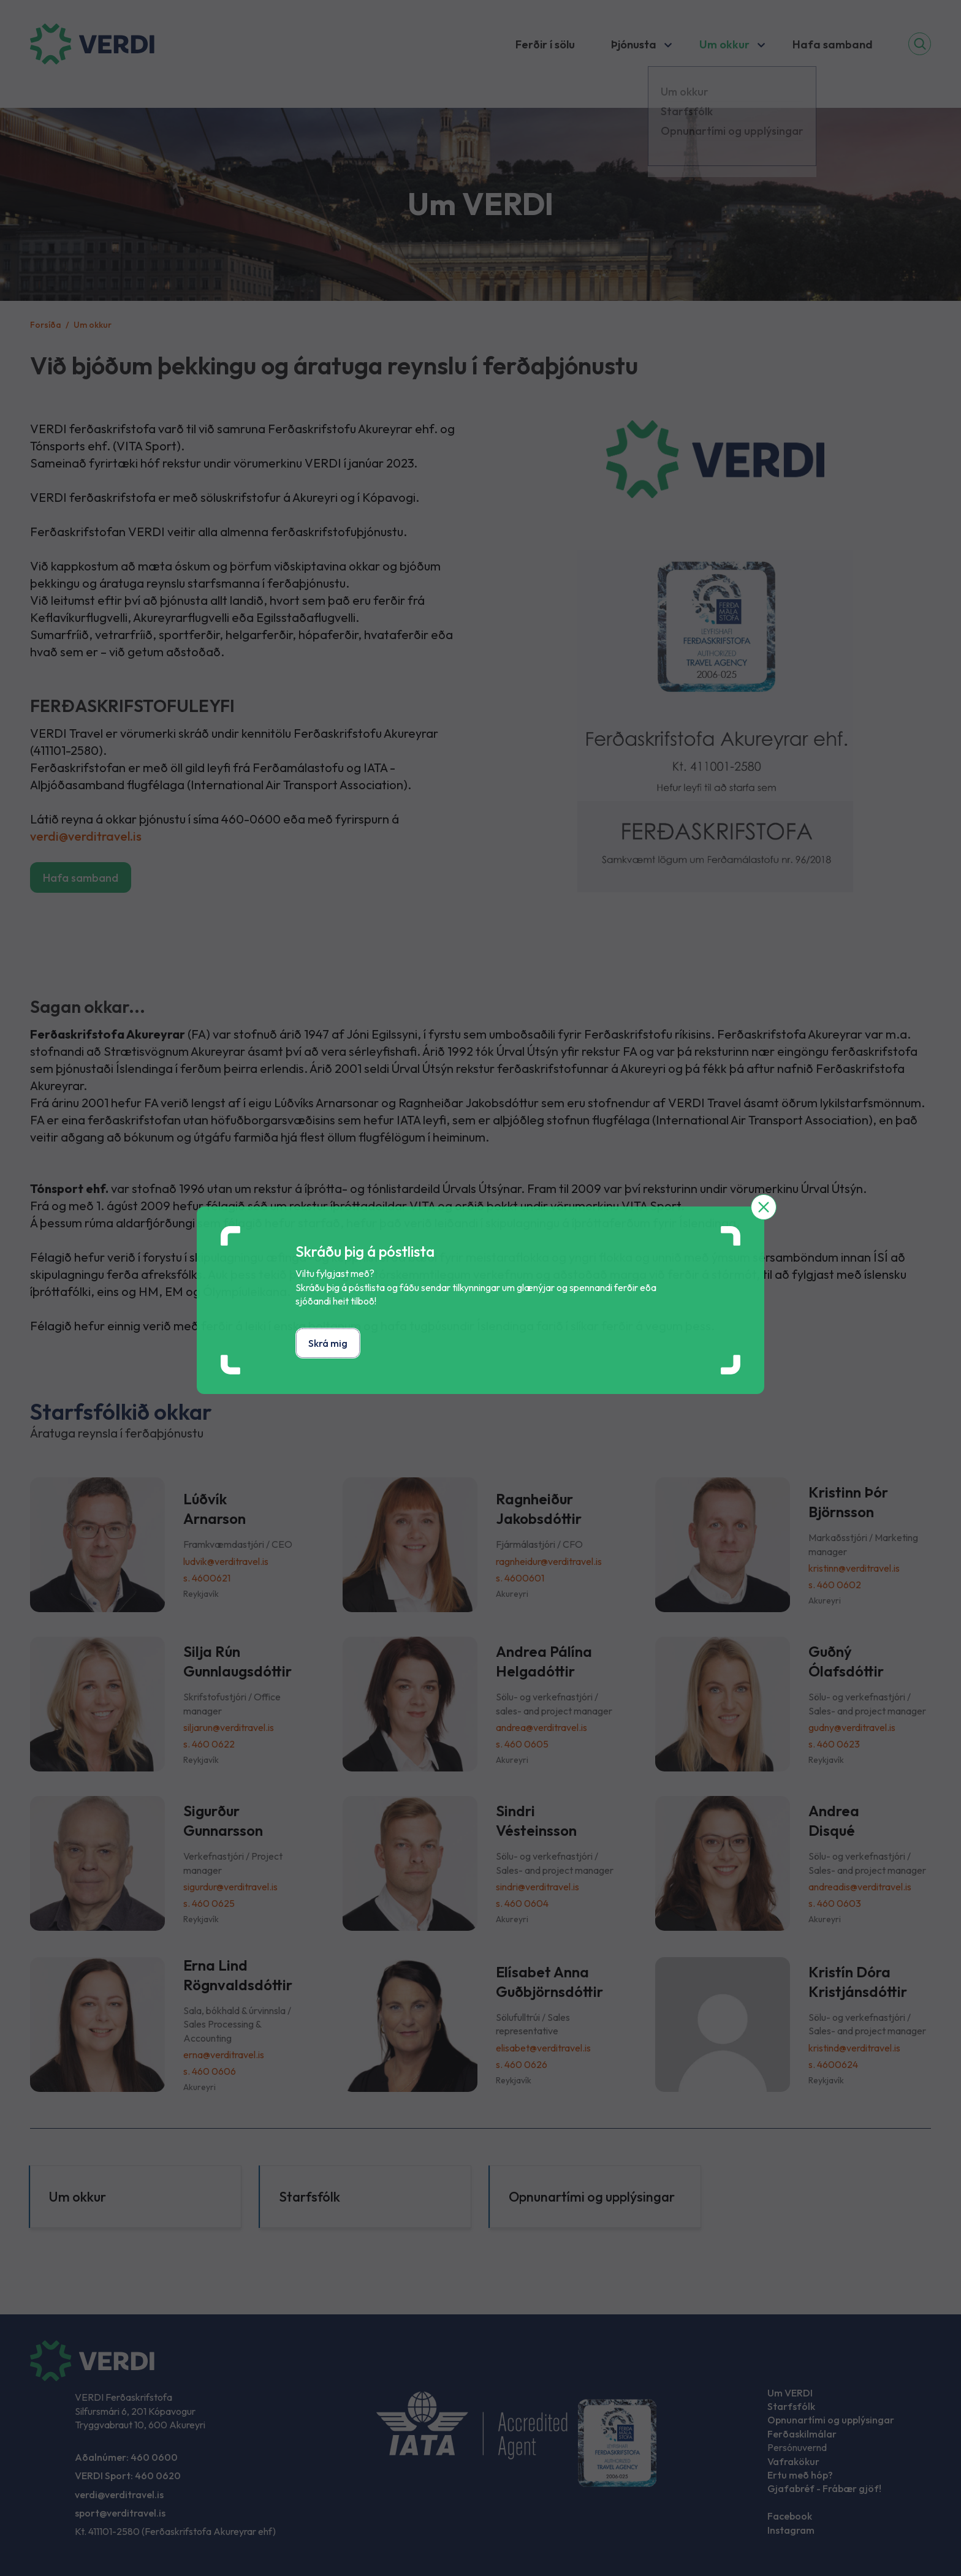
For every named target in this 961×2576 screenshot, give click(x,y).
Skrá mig (328, 1343)
